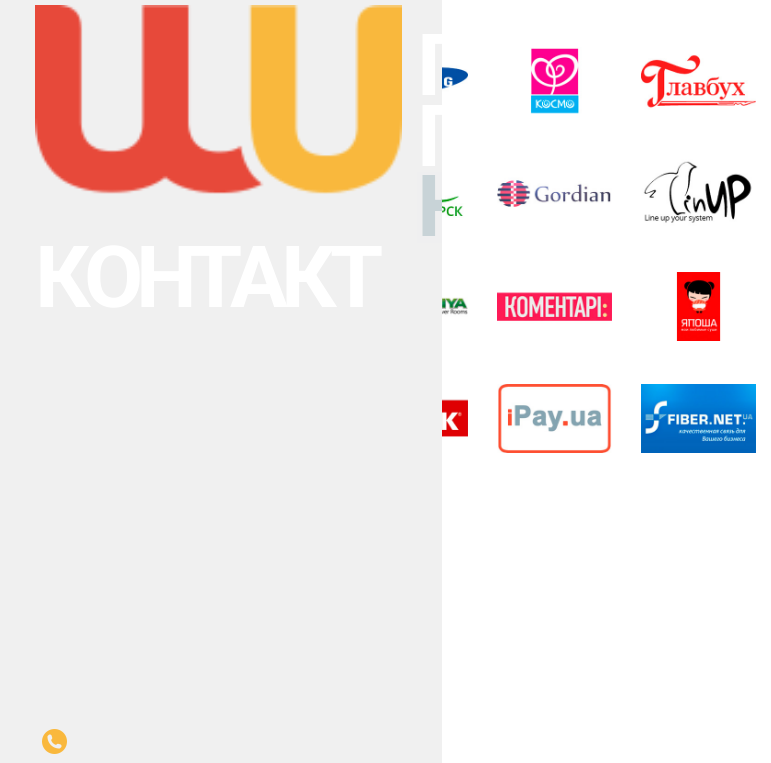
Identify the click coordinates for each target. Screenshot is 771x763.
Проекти (21, 49)
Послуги (21, 38)
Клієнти (20, 60)
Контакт (21, 71)
